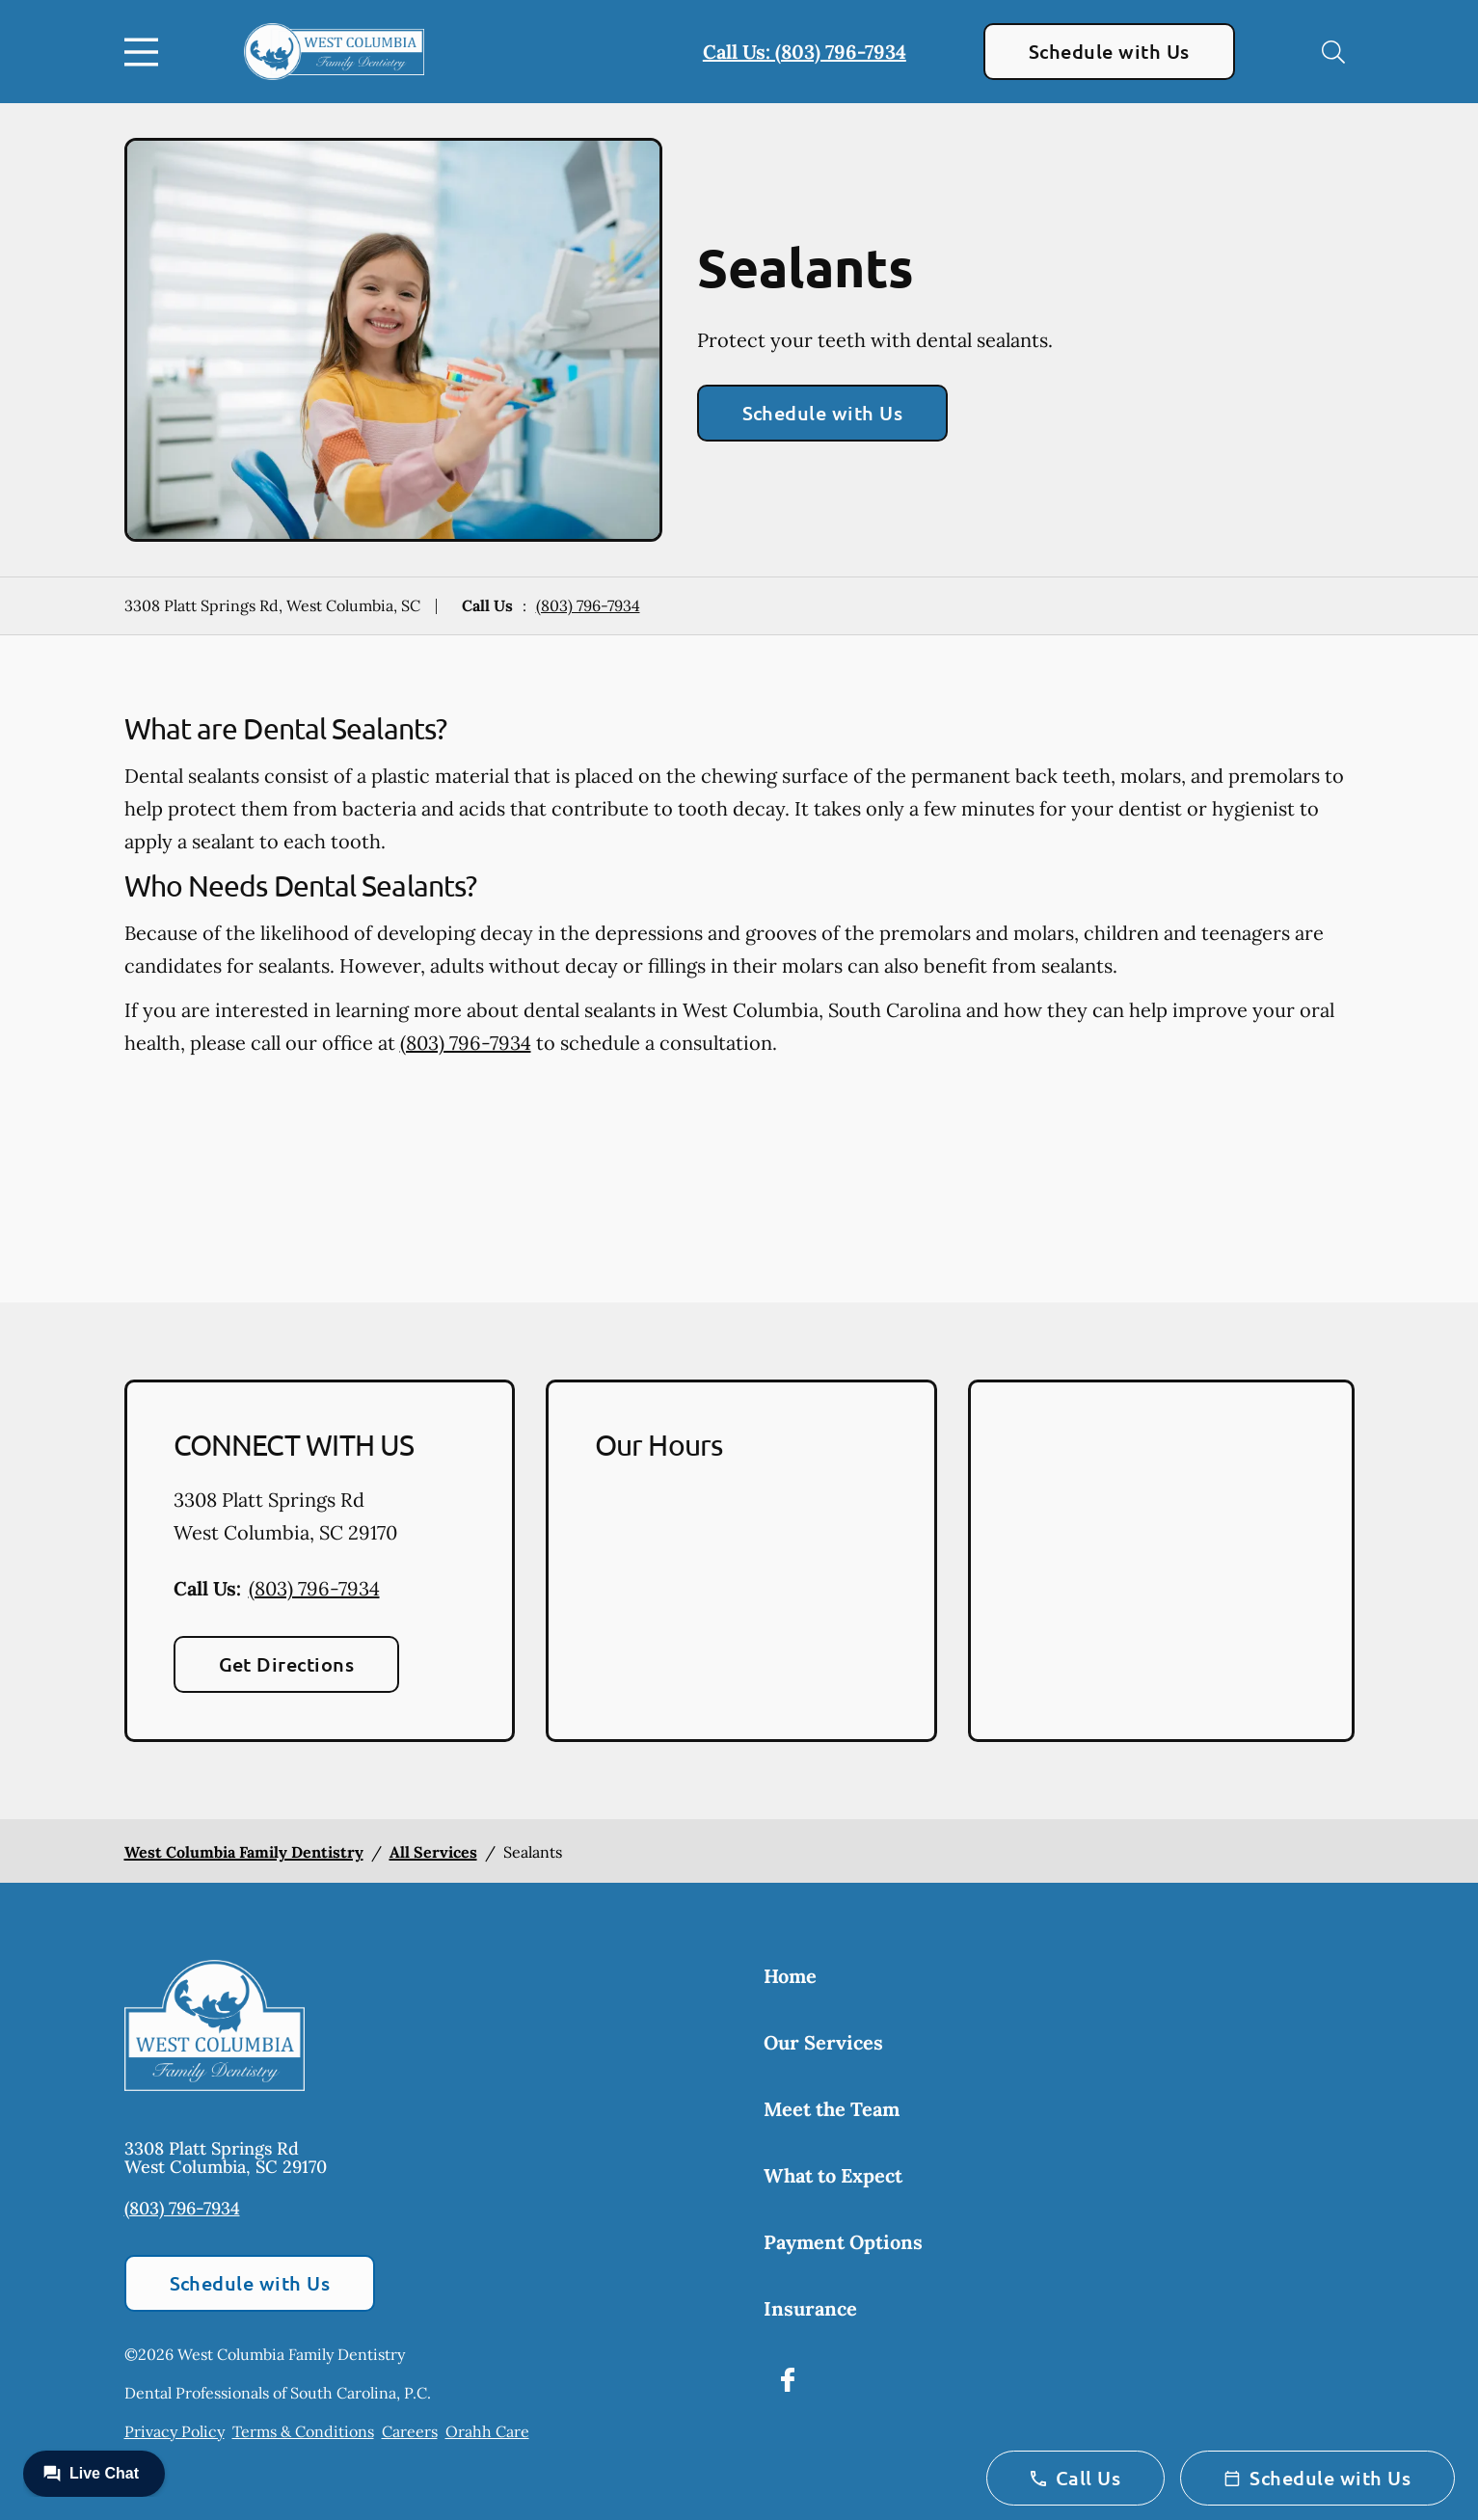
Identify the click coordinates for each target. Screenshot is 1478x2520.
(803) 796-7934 (588, 605)
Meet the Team (832, 2109)
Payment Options (843, 2242)
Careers (410, 2431)
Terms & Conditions (303, 2431)
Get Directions (287, 1663)
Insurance (810, 2308)
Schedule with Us (1109, 51)
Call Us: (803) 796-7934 (804, 52)
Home (790, 1976)
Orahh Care (487, 2431)
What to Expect (833, 2175)
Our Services (823, 2042)
